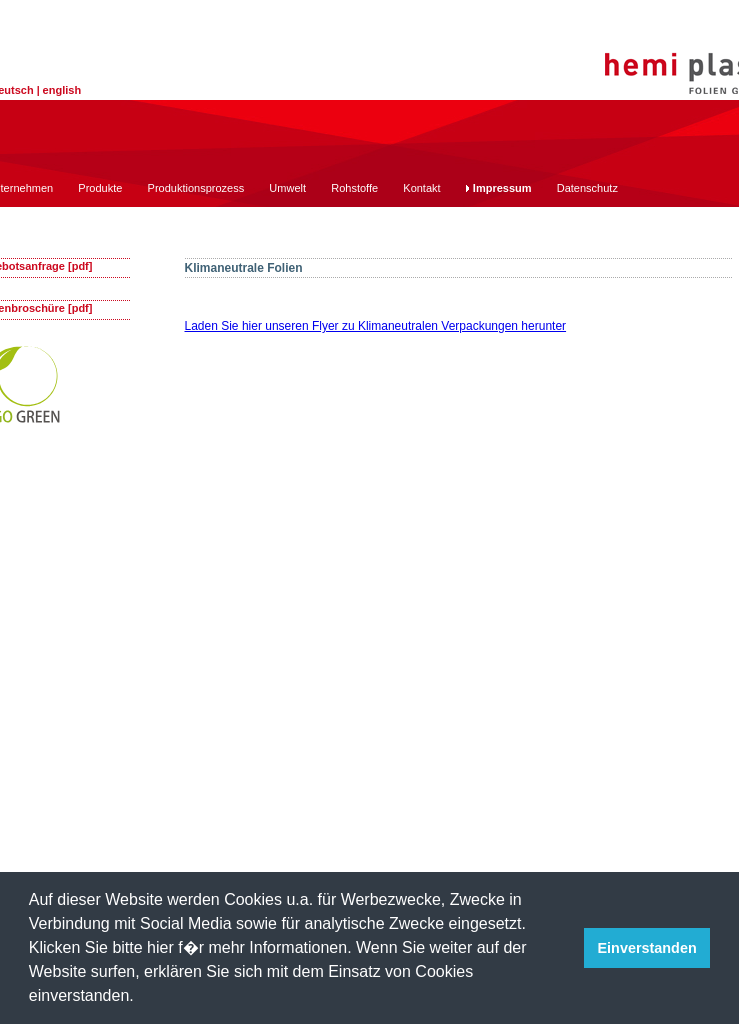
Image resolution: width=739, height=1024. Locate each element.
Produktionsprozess (196, 188)
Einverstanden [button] (647, 948)
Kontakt (421, 188)
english (62, 90)
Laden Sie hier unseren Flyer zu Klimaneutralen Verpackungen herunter (376, 326)
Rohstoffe (354, 188)
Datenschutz (587, 188)
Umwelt (287, 188)
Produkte (100, 188)
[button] (141, 998)
